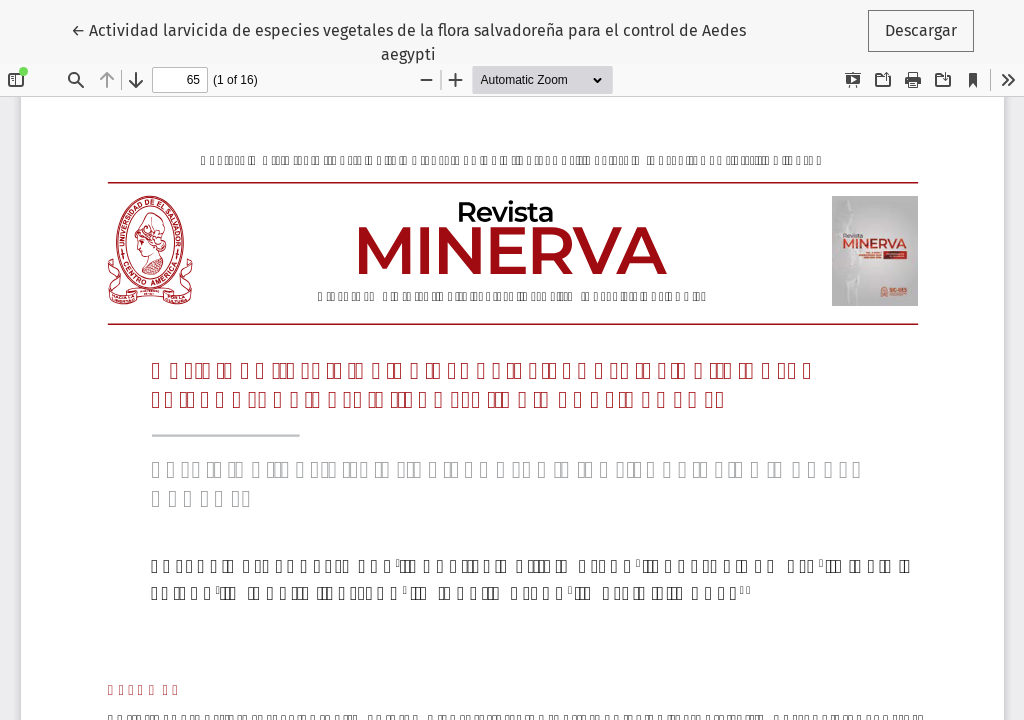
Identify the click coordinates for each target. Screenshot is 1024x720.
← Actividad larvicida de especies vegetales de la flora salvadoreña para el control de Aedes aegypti (408, 41)
